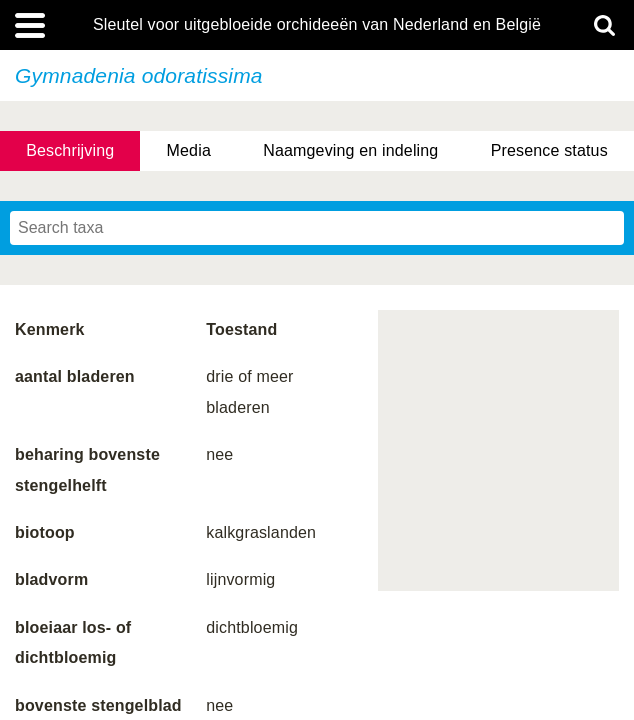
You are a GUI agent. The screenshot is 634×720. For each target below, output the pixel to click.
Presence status (549, 150)
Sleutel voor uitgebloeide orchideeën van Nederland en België (317, 25)
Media (189, 150)
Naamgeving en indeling (350, 150)
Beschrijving (70, 150)
